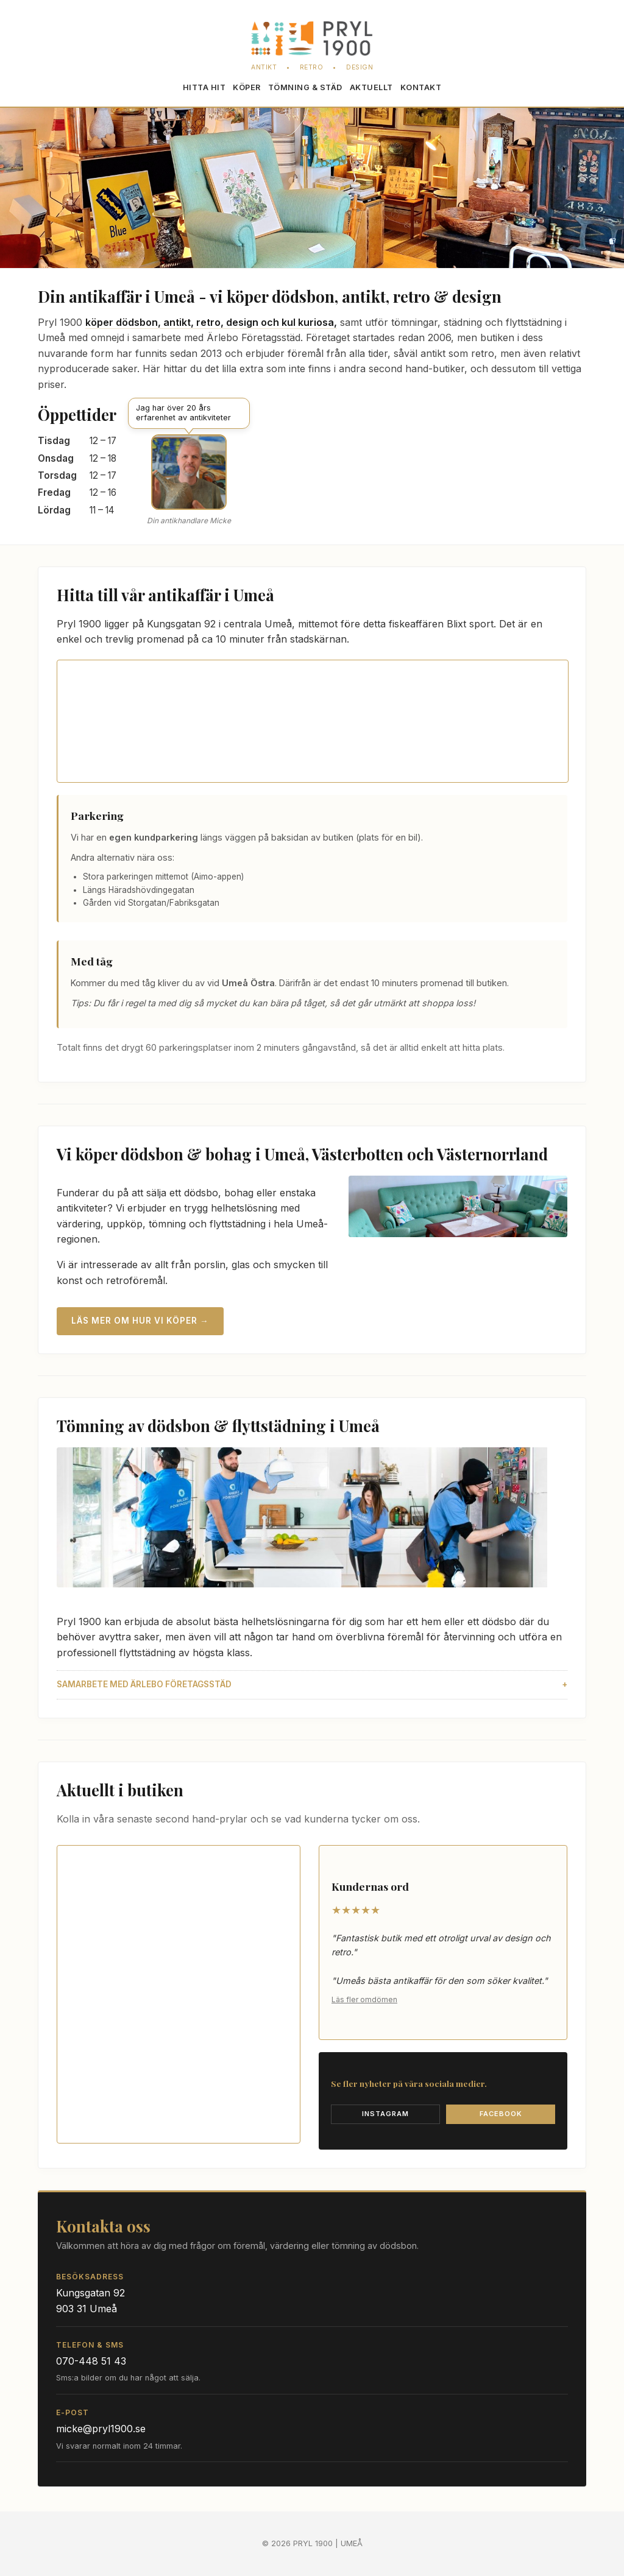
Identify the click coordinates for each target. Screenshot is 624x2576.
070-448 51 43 (91, 2361)
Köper (247, 87)
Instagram (385, 2113)
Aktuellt (371, 87)
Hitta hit (204, 87)
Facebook (501, 2113)
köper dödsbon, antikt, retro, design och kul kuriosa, (211, 322)
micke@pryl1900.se (101, 2428)
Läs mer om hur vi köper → (140, 1320)
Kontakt (421, 87)
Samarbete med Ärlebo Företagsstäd (144, 1684)
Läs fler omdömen (364, 1999)
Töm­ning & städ (305, 87)
